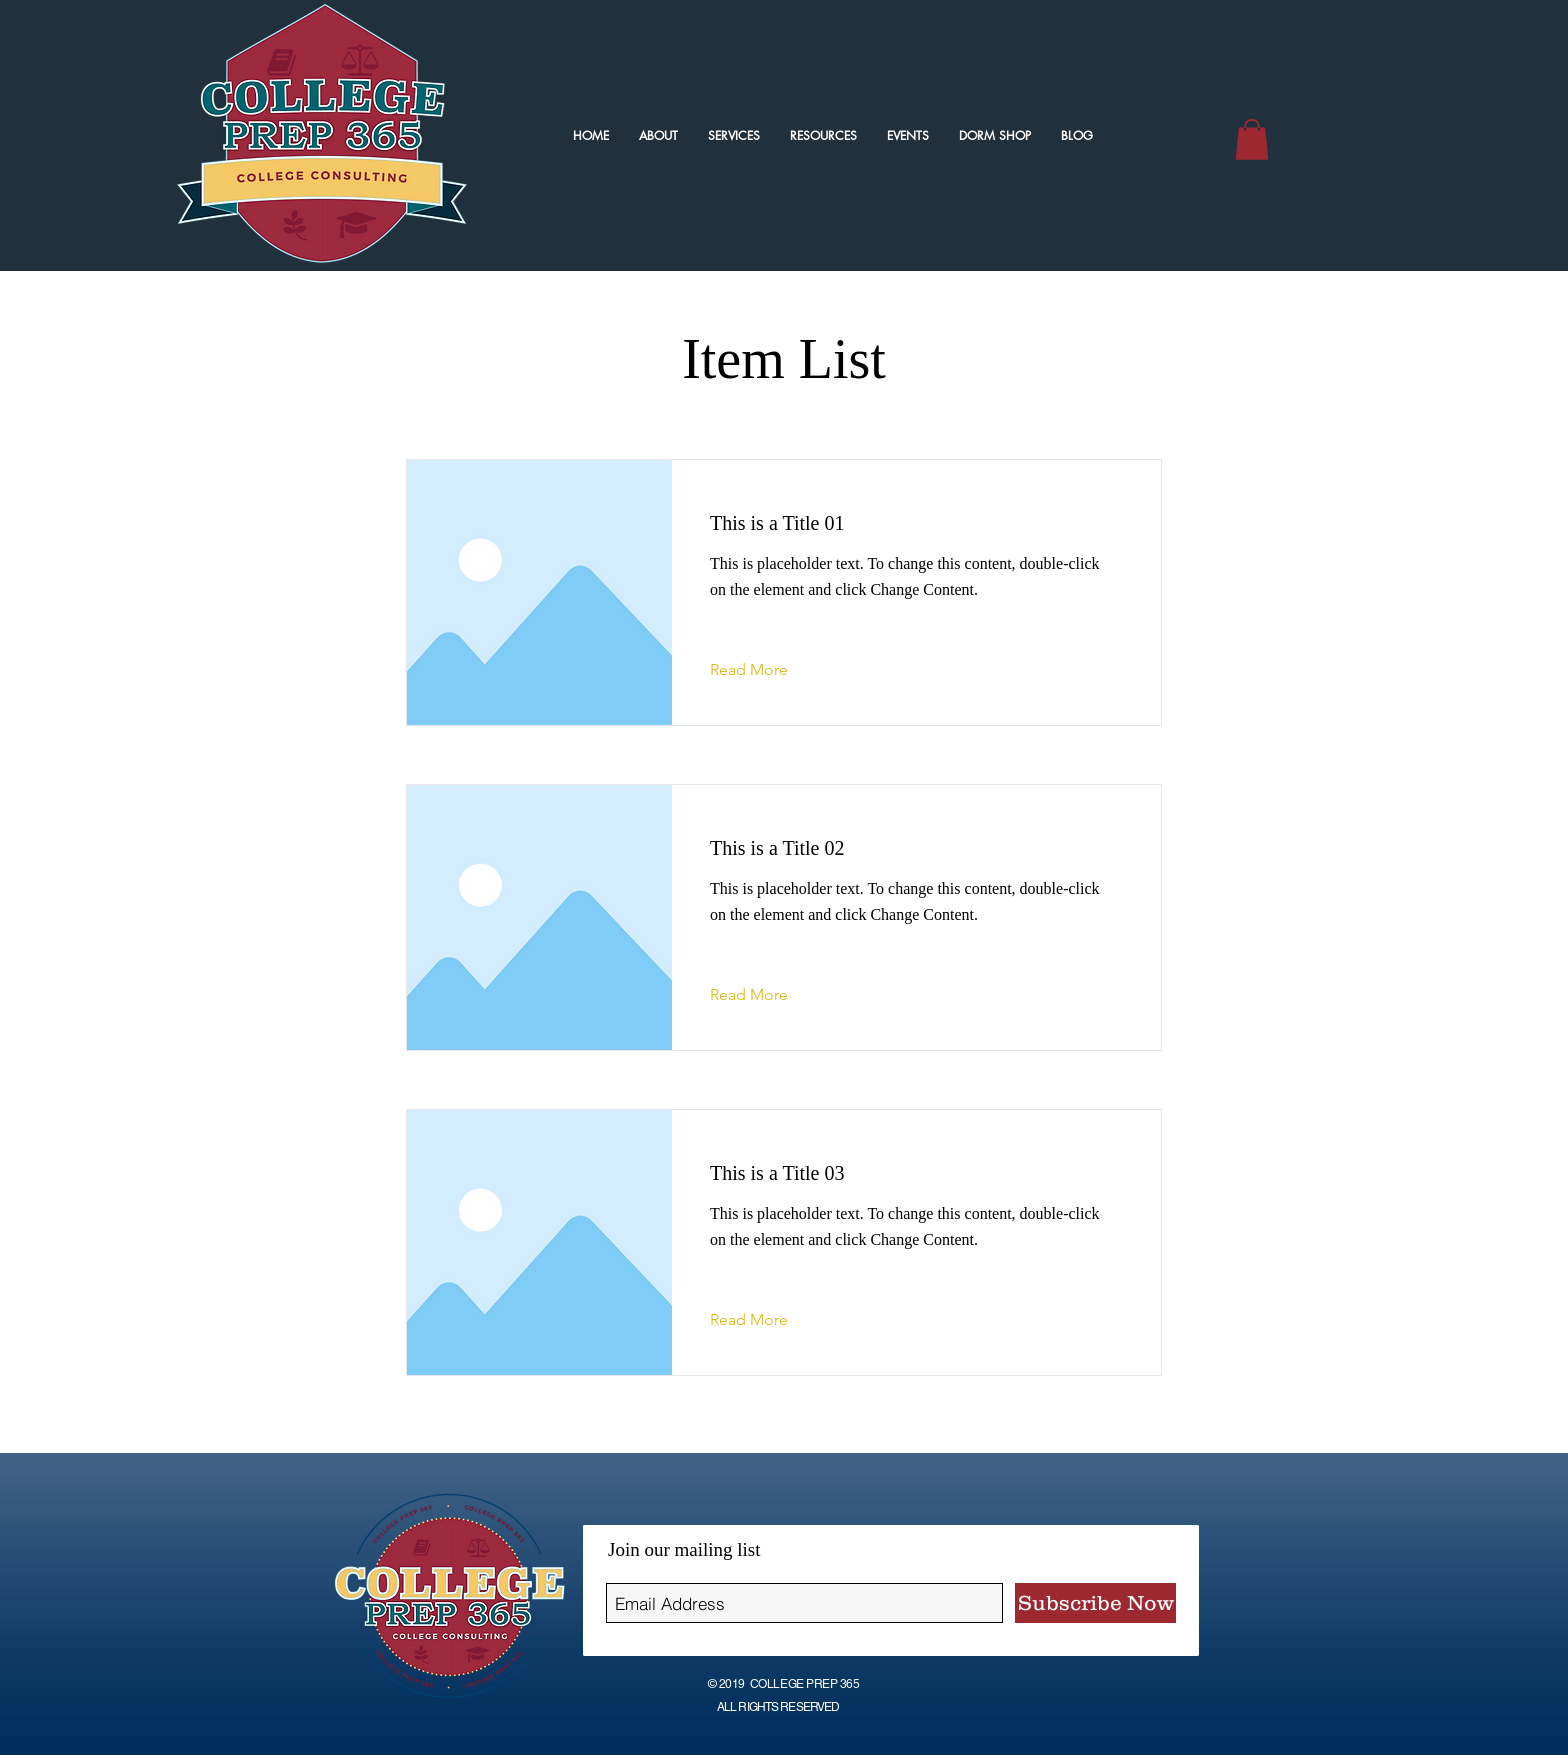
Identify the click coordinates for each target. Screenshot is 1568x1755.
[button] (1252, 139)
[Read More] (764, 670)
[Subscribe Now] (1095, 1603)
